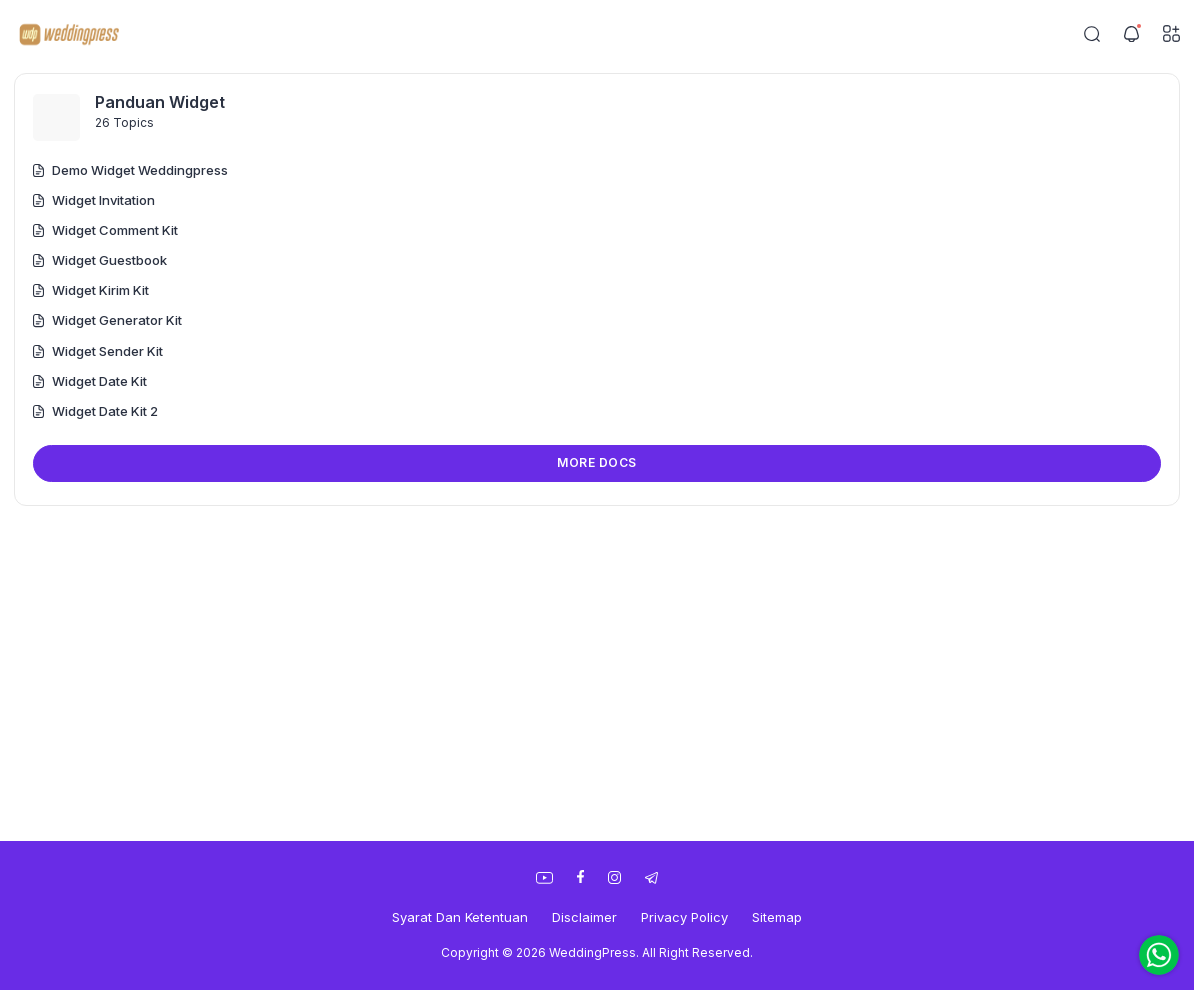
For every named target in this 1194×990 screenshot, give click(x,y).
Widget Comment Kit (105, 230)
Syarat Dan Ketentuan (460, 917)
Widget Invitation (94, 200)
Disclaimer (584, 917)
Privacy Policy (684, 917)
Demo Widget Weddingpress (130, 170)
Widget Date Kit (90, 381)
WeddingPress (592, 952)
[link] (544, 878)
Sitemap (777, 917)
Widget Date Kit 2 (95, 411)
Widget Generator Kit (107, 320)
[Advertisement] (597, 671)
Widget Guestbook (100, 260)
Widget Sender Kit (98, 351)
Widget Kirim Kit (91, 290)
